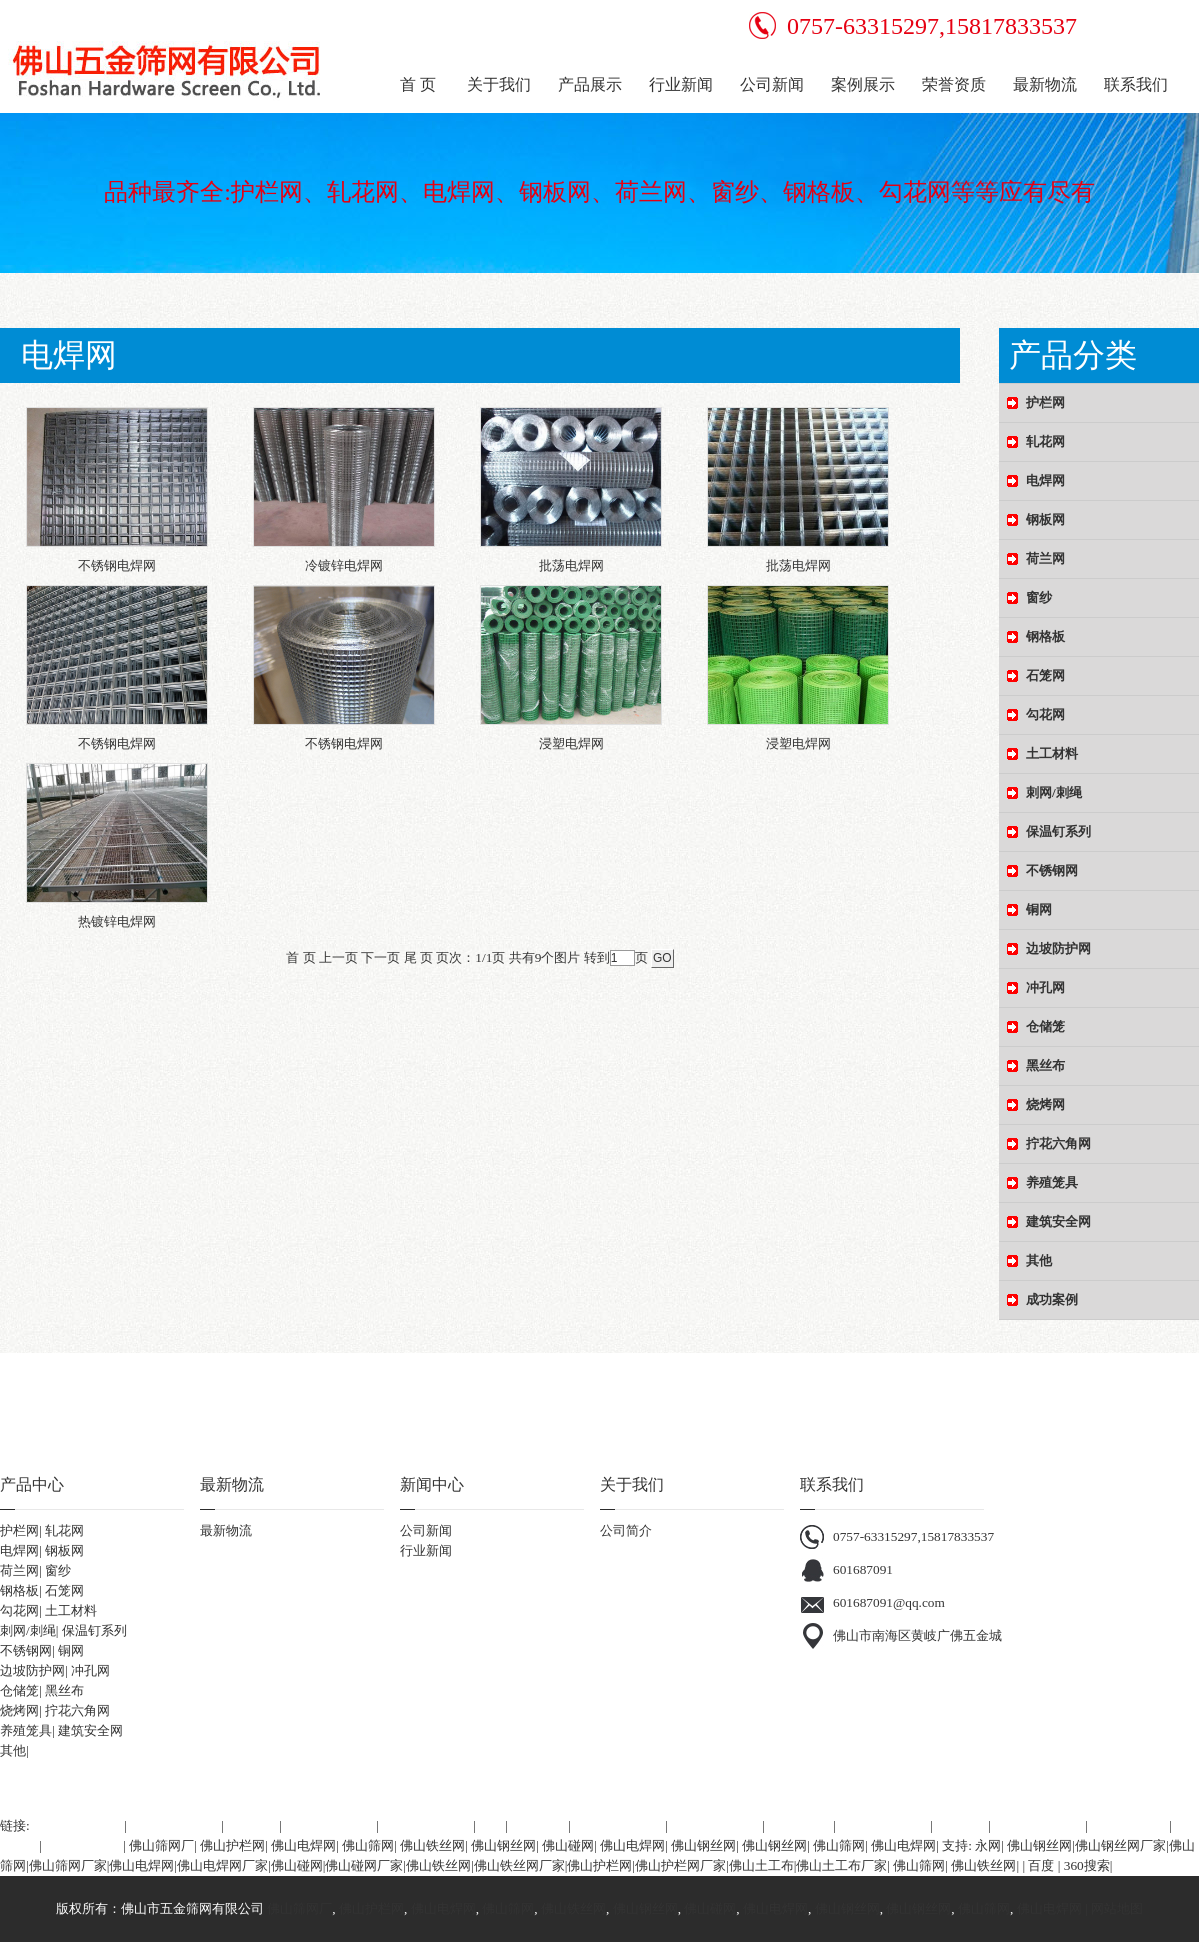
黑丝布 (64, 1690)
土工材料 (71, 1610)
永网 (988, 1845)
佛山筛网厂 (161, 1845)
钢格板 (19, 1590)
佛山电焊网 (303, 1845)
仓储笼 (19, 1690)
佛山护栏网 (232, 1845)
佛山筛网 (368, 1845)
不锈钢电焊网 (117, 565)
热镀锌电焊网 (117, 921)
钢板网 (64, 1550)
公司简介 (626, 1530)
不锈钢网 (26, 1650)
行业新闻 (426, 1550)
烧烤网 (19, 1710)
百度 (1041, 1865)
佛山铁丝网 (432, 1845)
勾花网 (19, 1610)
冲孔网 (90, 1670)
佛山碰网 (568, 1845)
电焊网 (19, 1550)
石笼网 (64, 1590)
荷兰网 (19, 1570)
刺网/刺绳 (28, 1630)
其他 (13, 1750)
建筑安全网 (90, 1730)
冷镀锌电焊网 (344, 565)
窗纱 (58, 1570)
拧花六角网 (77, 1710)
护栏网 (19, 1530)
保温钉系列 (94, 1630)
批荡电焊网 (571, 565)
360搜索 (1087, 1865)
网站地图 (1117, 1908)
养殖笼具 (26, 1730)
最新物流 (226, 1530)
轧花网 (64, 1530)
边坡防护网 (32, 1670)
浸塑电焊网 (571, 743)
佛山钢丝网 (503, 1845)
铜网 (71, 1650)
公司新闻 (426, 1530)
